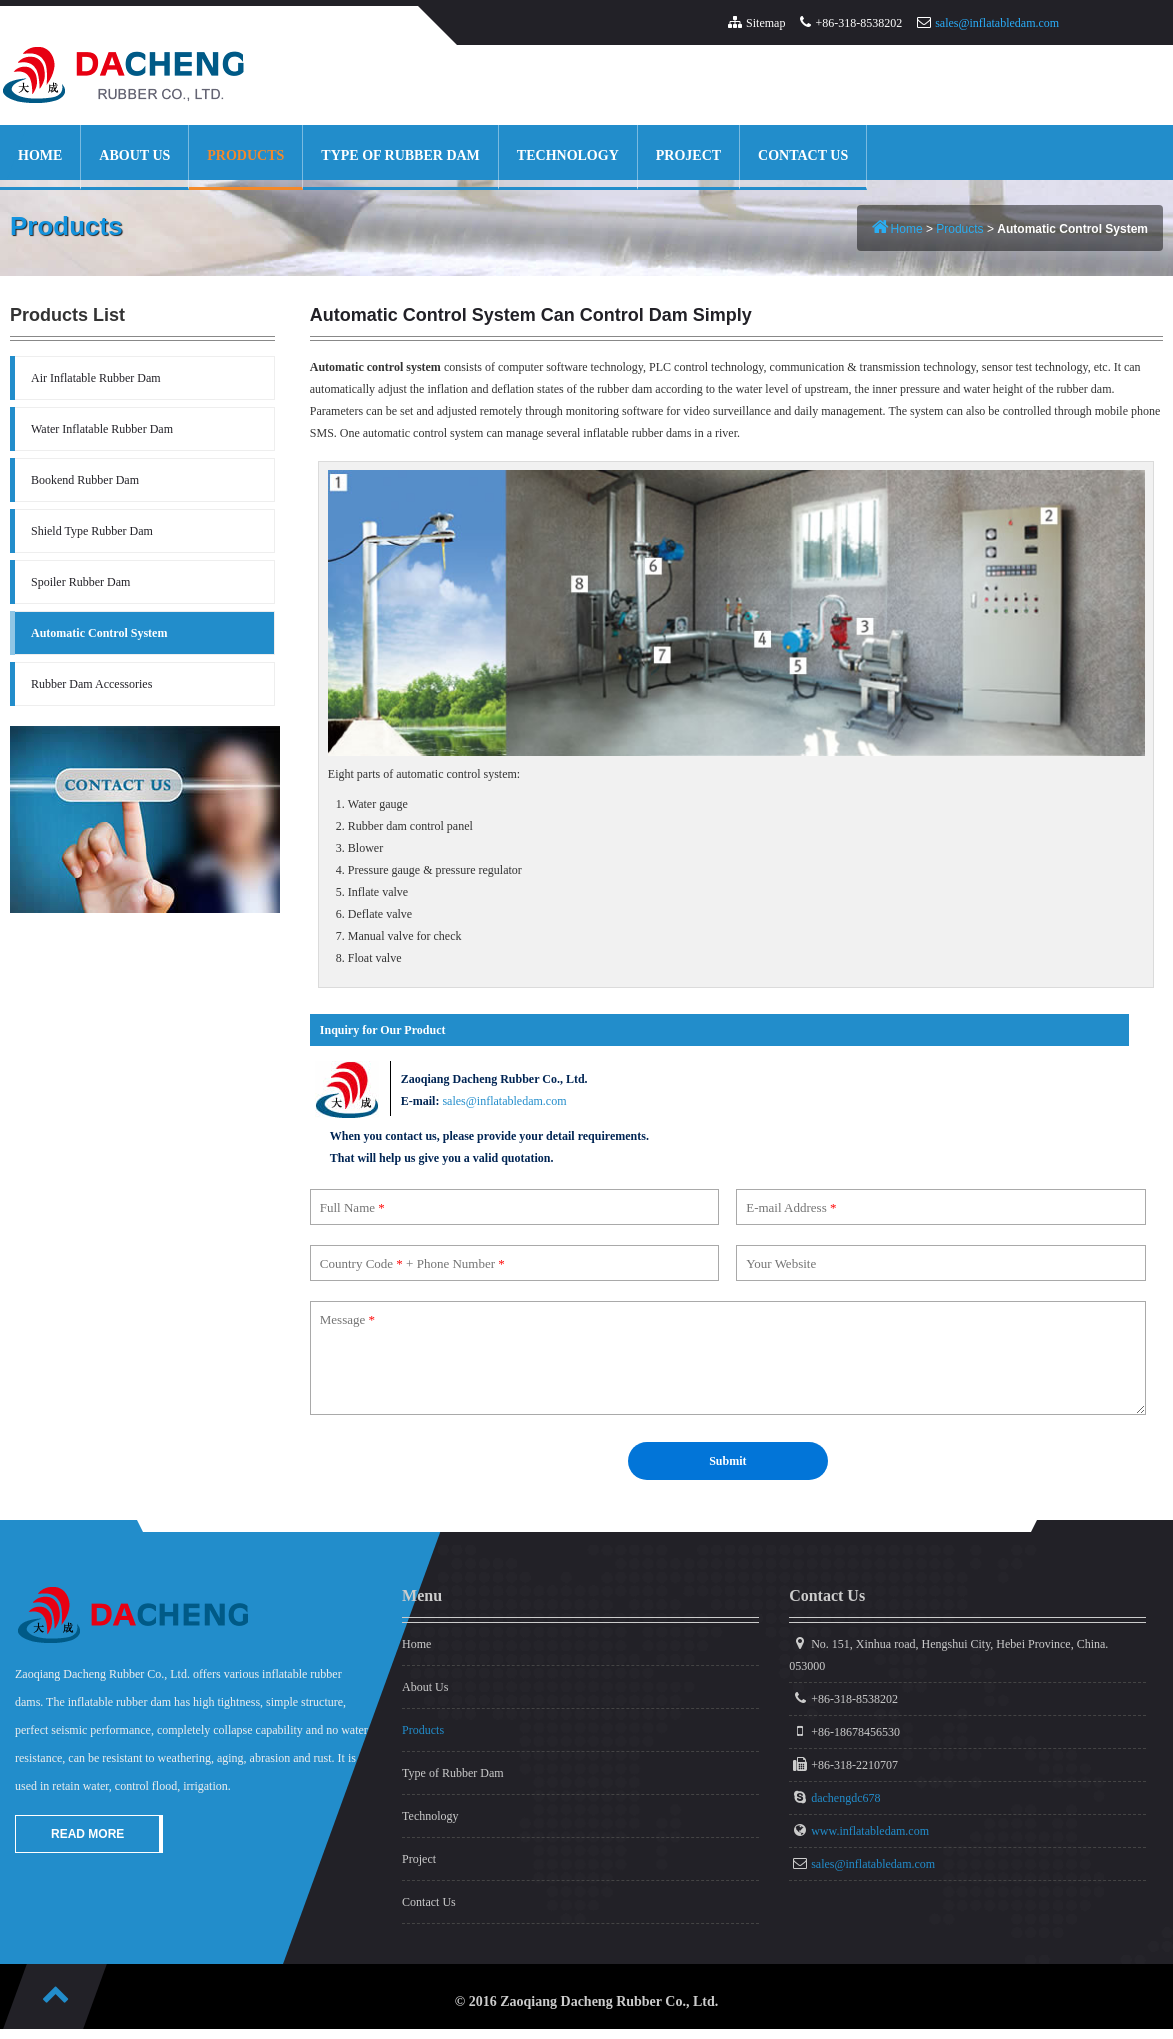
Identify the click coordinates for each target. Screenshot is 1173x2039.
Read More (87, 1834)
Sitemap (765, 23)
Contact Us (803, 155)
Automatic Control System (99, 633)
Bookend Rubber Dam (85, 480)
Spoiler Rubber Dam (80, 582)
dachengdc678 (845, 1798)
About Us (134, 155)
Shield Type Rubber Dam (92, 531)
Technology (568, 155)
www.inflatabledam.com (870, 1831)
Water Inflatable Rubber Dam (102, 429)
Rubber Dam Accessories (91, 684)
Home (40, 155)
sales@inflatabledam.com (997, 23)
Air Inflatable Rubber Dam (96, 378)
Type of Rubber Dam (400, 155)
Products (245, 155)
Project (688, 155)
